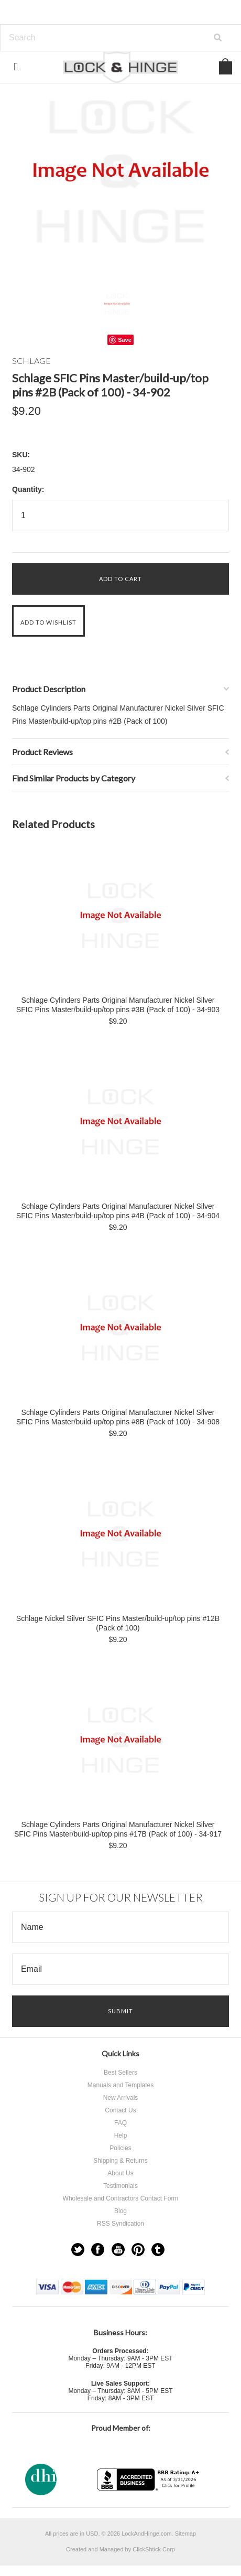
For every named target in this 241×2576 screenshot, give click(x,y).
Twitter (77, 2249)
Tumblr (158, 2249)
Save (125, 340)
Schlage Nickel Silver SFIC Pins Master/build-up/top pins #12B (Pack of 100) (118, 1623)
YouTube (118, 2249)
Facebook (97, 2249)
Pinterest (138, 2249)
